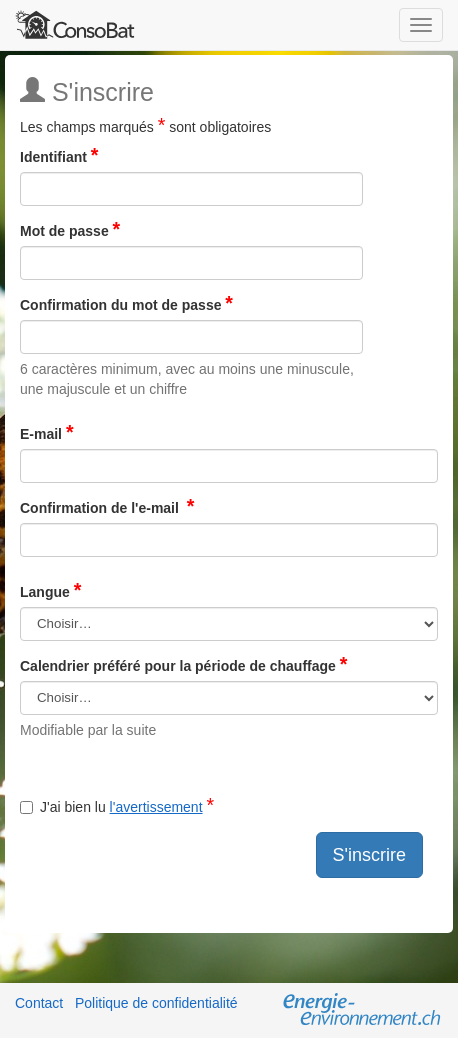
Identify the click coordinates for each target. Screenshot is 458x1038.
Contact (39, 1003)
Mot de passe (70, 230)
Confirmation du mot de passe (126, 304)
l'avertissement (156, 807)
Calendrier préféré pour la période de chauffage (183, 665)
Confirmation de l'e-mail (107, 507)
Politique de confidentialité (156, 1003)
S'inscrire (369, 855)
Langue (50, 591)
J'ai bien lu (117, 806)
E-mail (47, 433)
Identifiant (59, 156)
